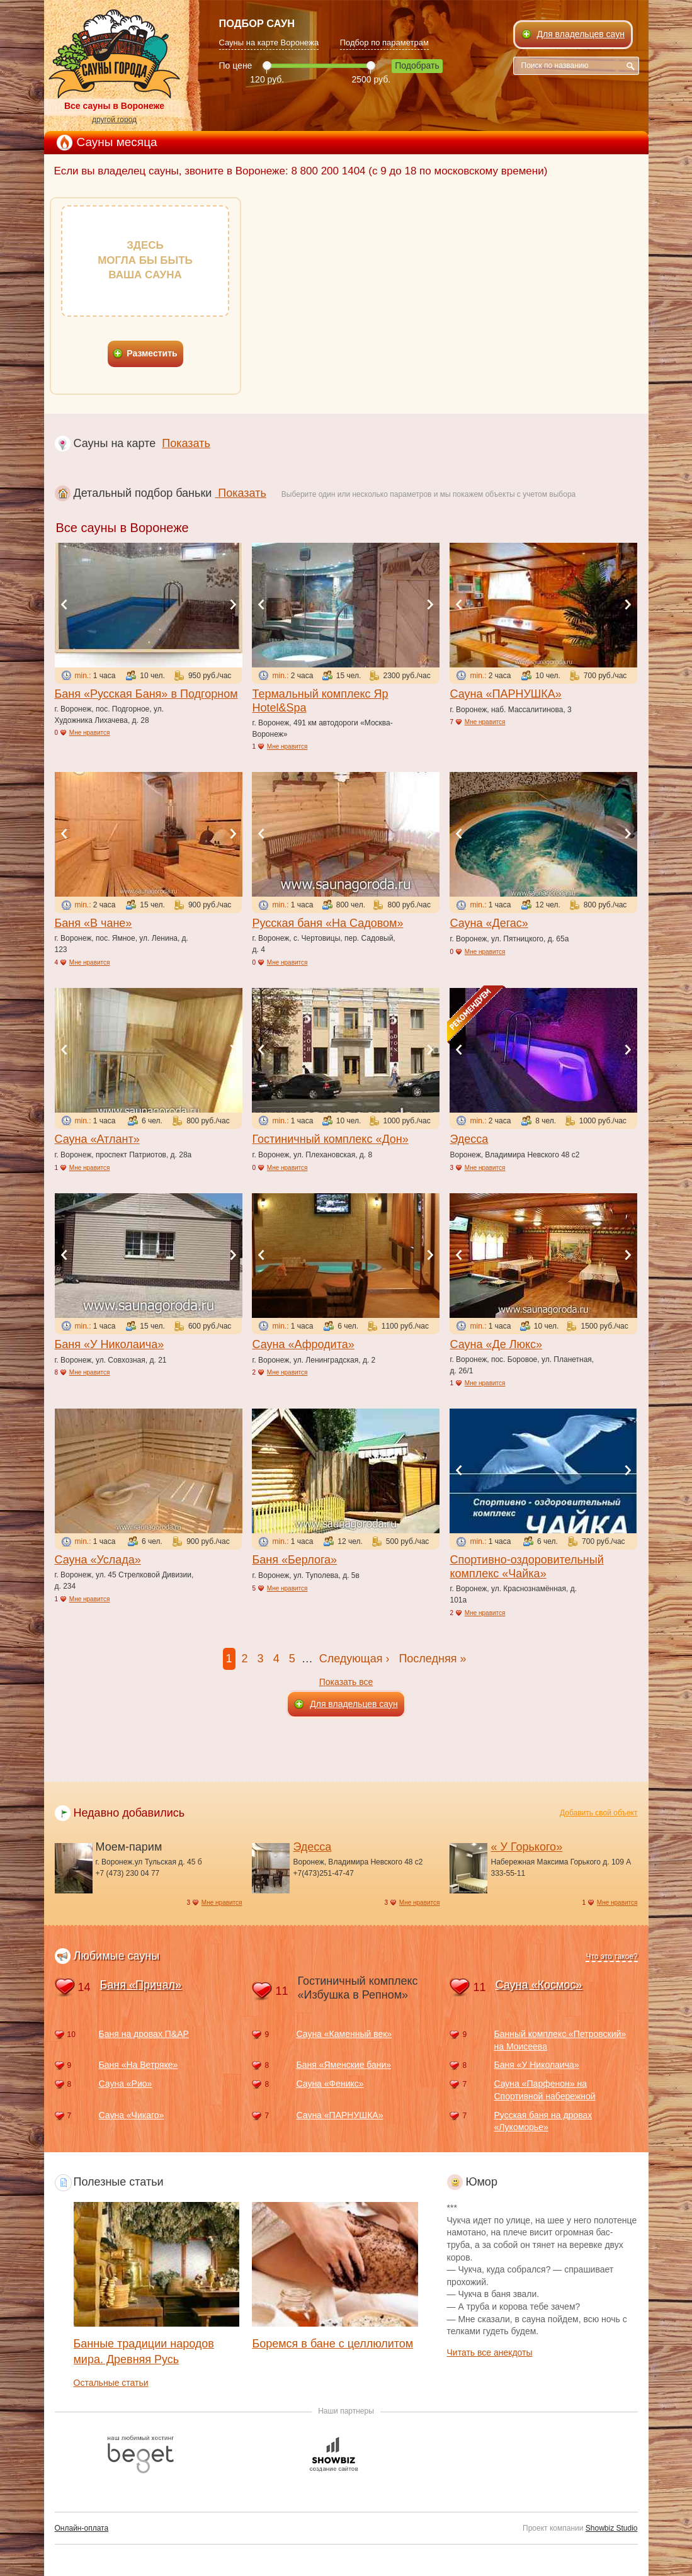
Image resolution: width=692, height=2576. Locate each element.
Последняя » (432, 1658)
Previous (64, 604)
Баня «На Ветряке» (138, 2065)
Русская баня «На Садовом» (327, 923)
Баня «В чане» (93, 923)
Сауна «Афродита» (303, 1344)
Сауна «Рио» (125, 2084)
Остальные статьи (111, 2383)
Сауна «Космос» (539, 1984)
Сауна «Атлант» (97, 1139)
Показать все (346, 1682)
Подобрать (417, 65)
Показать (186, 443)
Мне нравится (89, 732)
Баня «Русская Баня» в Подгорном (146, 694)
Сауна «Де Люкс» (496, 1344)
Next (233, 604)
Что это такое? (611, 1956)
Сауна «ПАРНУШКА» (505, 694)
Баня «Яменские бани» (343, 2065)
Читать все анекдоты (490, 2352)
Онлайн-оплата (82, 2528)
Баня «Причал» (140, 1984)
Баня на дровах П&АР (144, 2034)
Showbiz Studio (612, 2528)
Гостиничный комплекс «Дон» (330, 1139)
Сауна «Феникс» (329, 2084)
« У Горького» (526, 1847)
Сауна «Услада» (98, 1559)
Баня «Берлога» (294, 1559)
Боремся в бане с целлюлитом (332, 2343)
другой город (114, 119)
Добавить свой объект (599, 1812)
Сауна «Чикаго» (131, 2115)
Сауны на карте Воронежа (269, 42)
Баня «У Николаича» (109, 1344)
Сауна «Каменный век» (344, 2034)
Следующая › (354, 1658)
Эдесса (469, 1139)
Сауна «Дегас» (489, 923)
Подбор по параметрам (384, 42)
